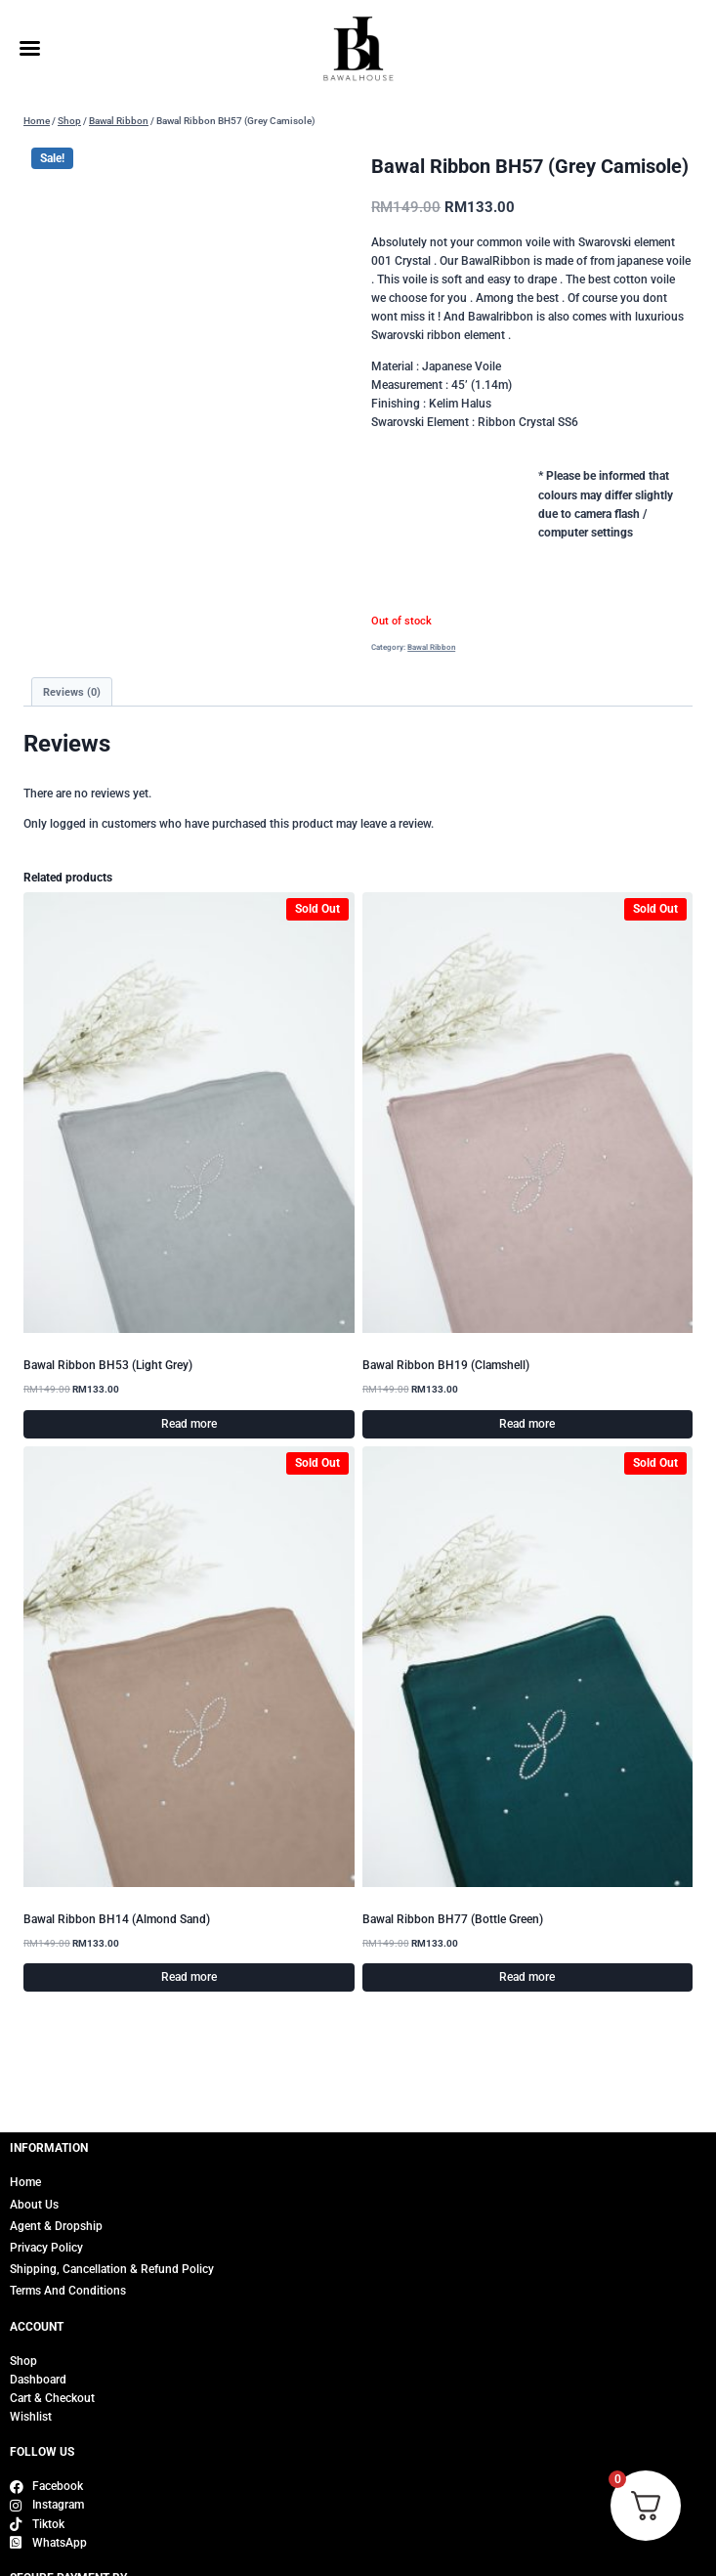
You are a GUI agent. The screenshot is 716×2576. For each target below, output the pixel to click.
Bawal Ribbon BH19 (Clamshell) (445, 1365)
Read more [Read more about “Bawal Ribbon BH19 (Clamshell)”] (527, 1424)
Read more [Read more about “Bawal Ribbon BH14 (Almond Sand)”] (189, 1977)
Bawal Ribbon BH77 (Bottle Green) (452, 1919)
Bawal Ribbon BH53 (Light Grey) (107, 1365)
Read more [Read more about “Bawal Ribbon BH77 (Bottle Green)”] (527, 1977)
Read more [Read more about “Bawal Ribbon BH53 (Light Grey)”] (189, 1424)
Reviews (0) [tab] (72, 692)
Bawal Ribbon (431, 647)
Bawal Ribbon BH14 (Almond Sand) (116, 1919)
